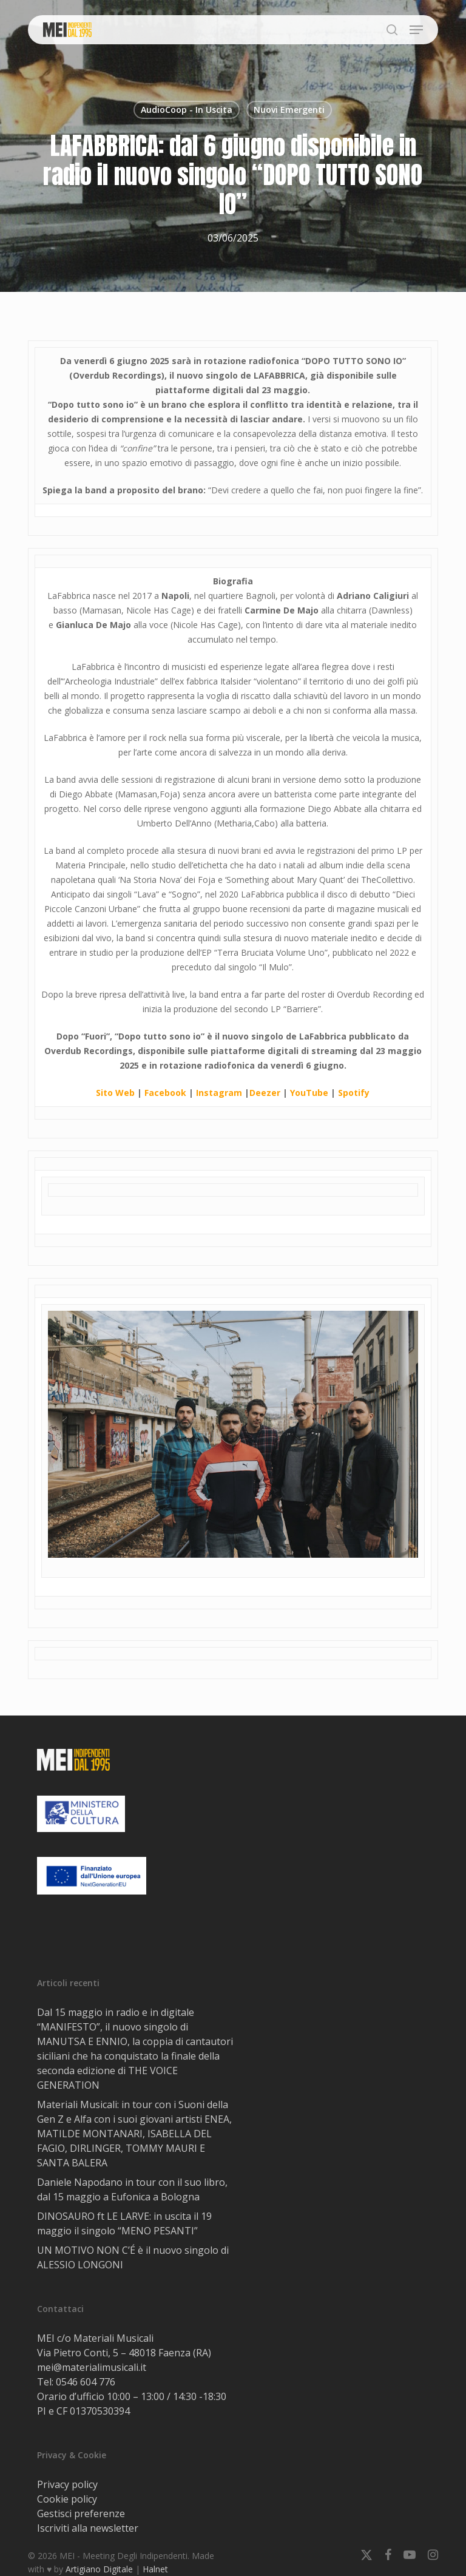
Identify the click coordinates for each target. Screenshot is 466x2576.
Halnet (155, 2569)
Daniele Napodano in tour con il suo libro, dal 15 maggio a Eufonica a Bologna (132, 2189)
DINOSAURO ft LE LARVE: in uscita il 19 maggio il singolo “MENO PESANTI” (124, 2223)
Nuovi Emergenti (289, 109)
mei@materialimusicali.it (91, 2367)
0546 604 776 (85, 2381)
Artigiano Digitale (99, 2569)
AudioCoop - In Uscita (186, 109)
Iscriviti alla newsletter (87, 2528)
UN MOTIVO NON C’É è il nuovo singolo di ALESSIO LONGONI (133, 2257)
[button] (416, 30)
